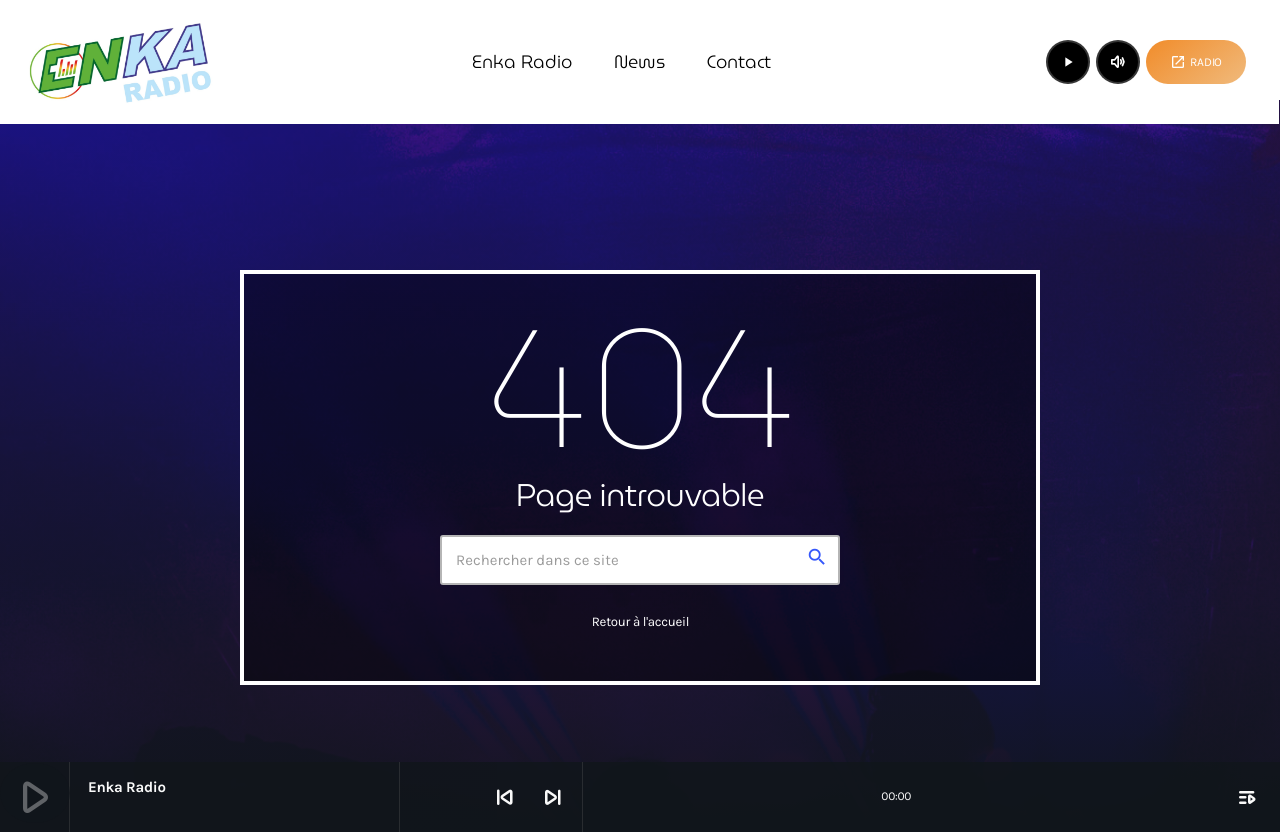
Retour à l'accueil (640, 622)
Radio (1196, 62)
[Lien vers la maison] (120, 62)
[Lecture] (1068, 62)
